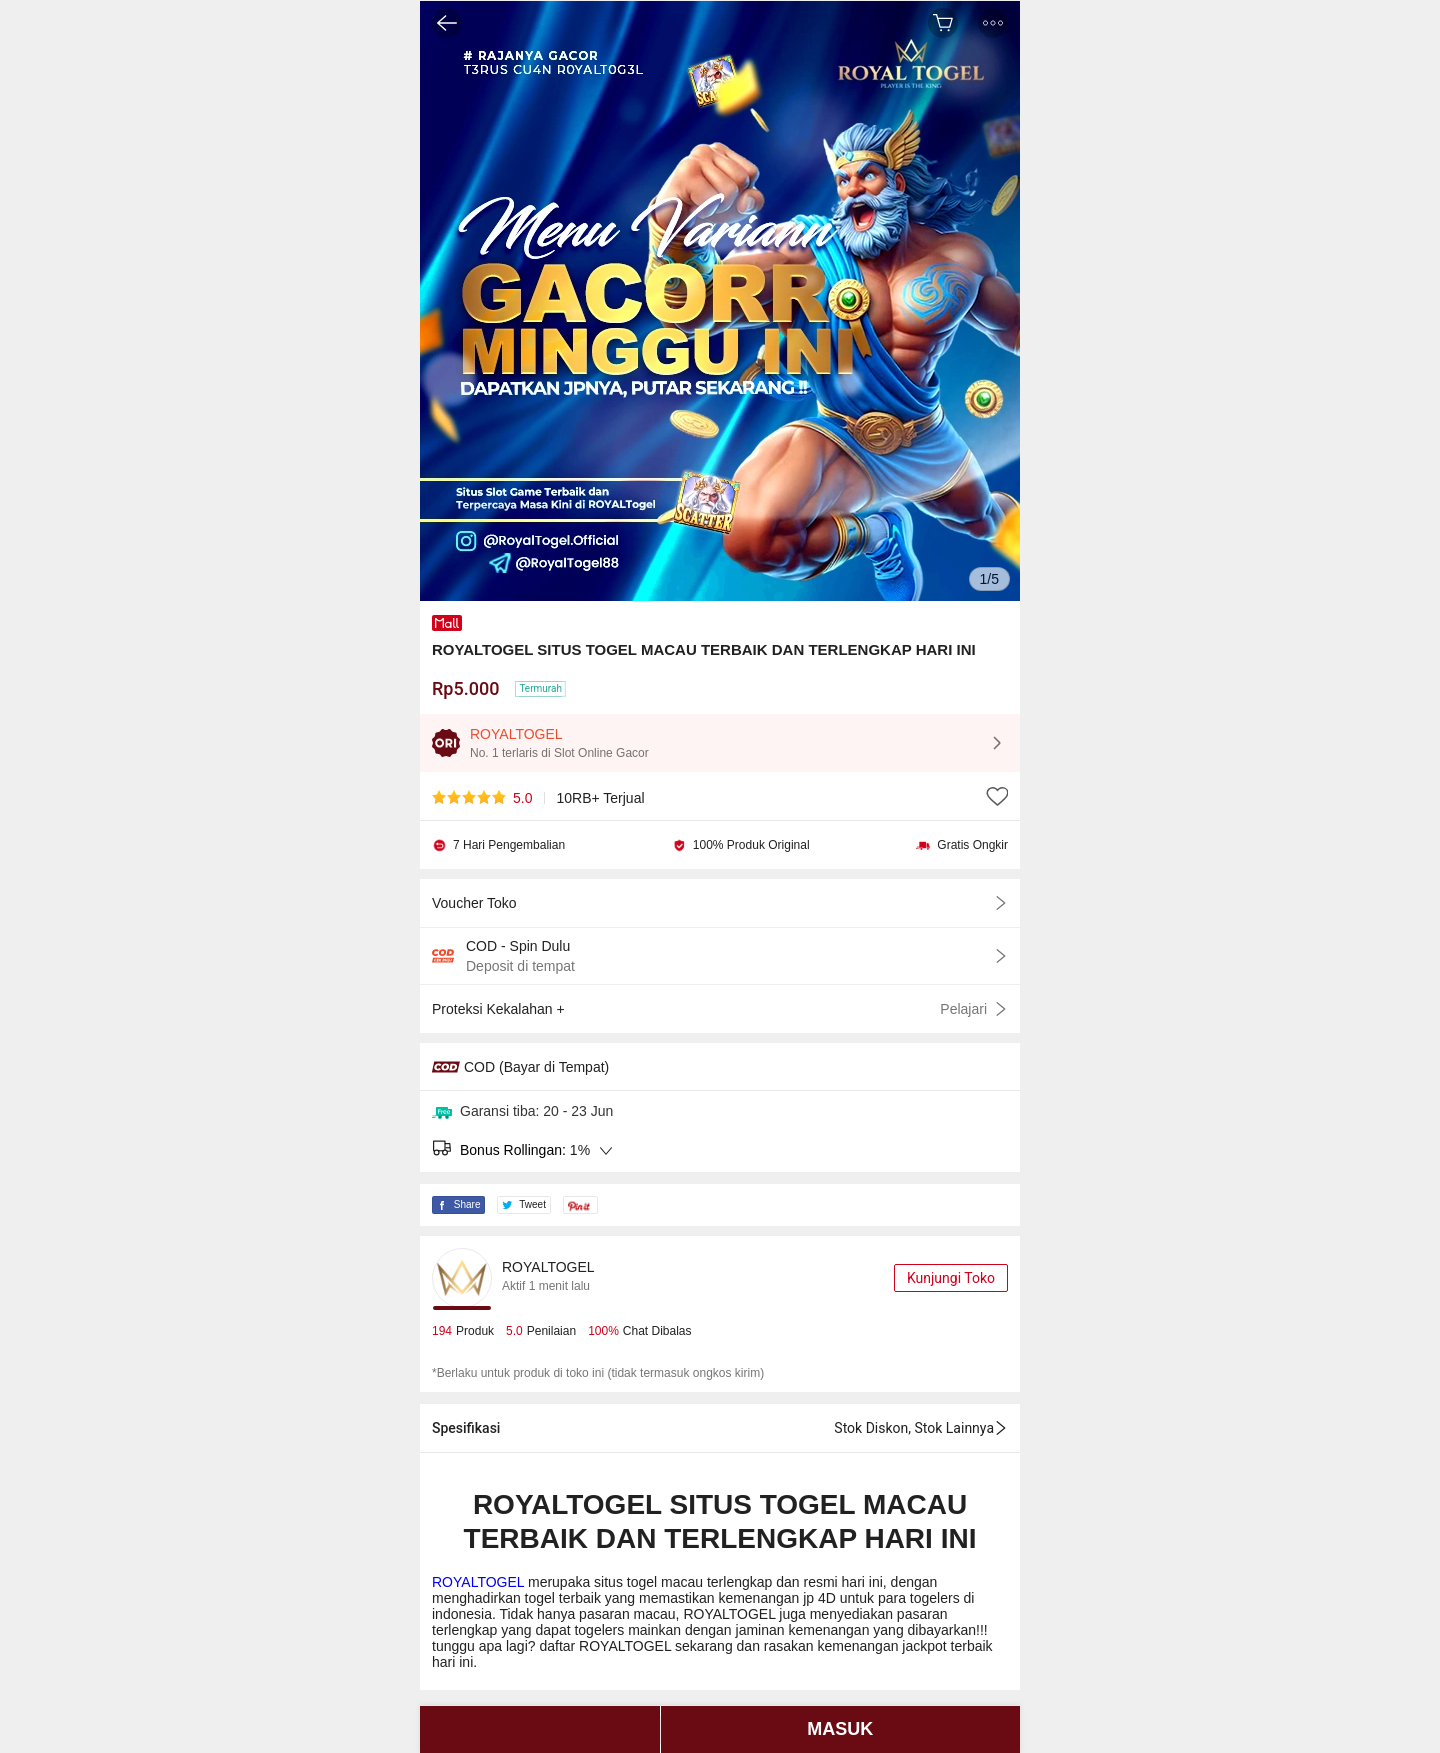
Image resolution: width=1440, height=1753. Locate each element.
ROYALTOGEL (480, 1582)
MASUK (840, 1729)
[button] (993, 23)
